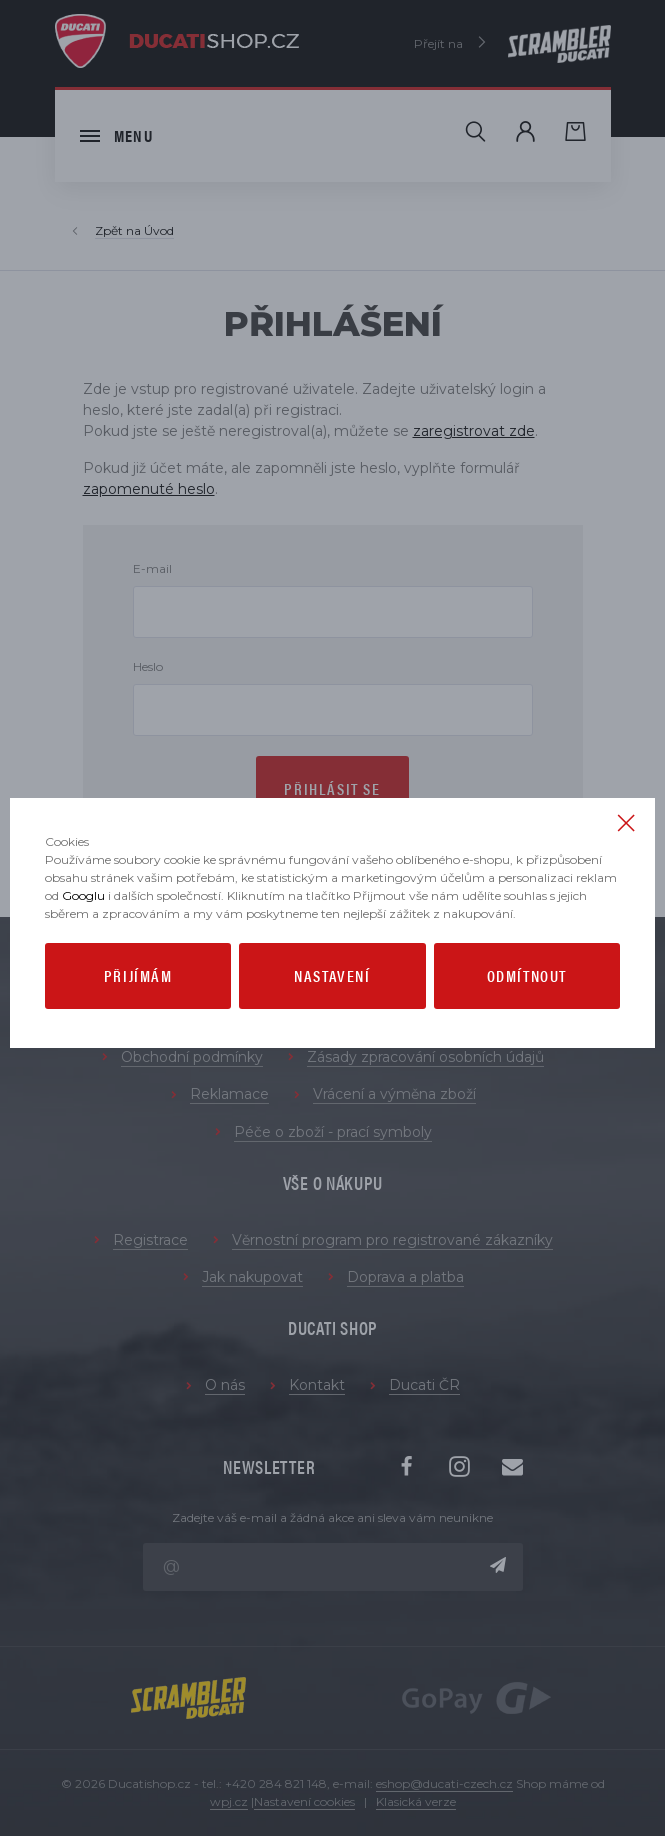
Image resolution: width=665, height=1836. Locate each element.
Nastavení (332, 975)
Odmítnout (527, 975)
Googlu (83, 895)
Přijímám (138, 975)
